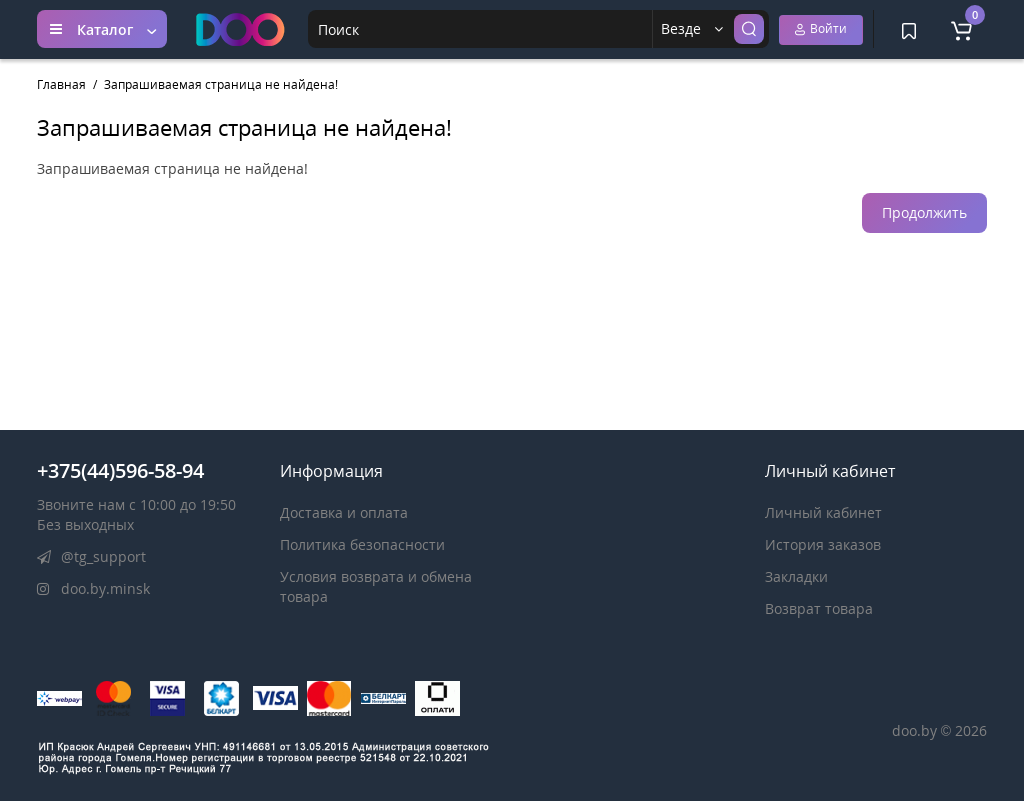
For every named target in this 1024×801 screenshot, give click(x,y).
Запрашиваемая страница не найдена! (221, 84)
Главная (61, 84)
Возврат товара (819, 608)
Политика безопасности (362, 544)
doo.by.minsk (93, 588)
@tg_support (91, 556)
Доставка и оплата (344, 512)
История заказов (823, 544)
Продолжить (924, 212)
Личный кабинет (823, 512)
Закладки (796, 576)
